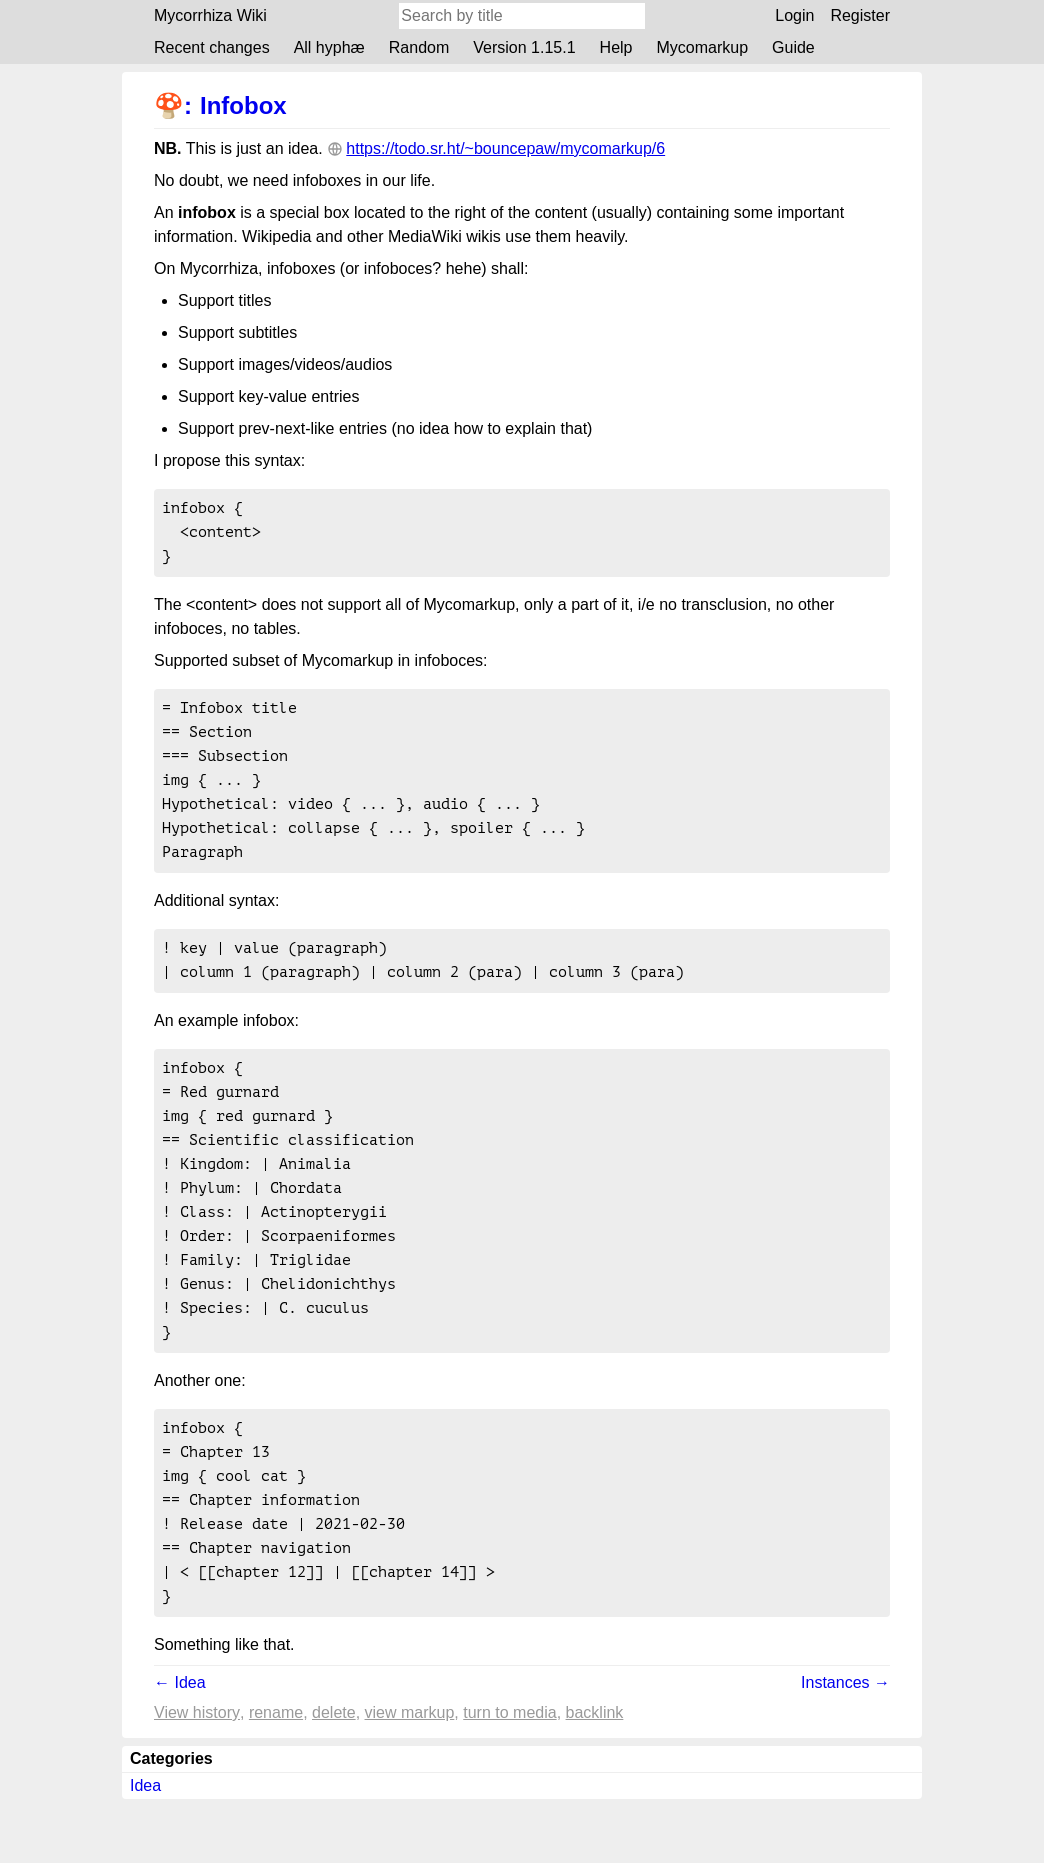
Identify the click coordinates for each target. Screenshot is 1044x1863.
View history (197, 1776)
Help (616, 47)
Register (860, 15)
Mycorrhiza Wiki (210, 15)
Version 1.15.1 (524, 47)
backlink (595, 1776)
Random (419, 47)
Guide (793, 47)
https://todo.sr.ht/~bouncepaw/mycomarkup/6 (505, 148)
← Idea (180, 1746)
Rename (276, 1776)
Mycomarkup (702, 47)
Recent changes (212, 47)
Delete (334, 1776)
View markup (410, 1776)
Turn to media (509, 1776)
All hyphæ (329, 47)
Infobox (243, 105)
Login (794, 15)
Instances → (845, 1746)
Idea (145, 1849)
